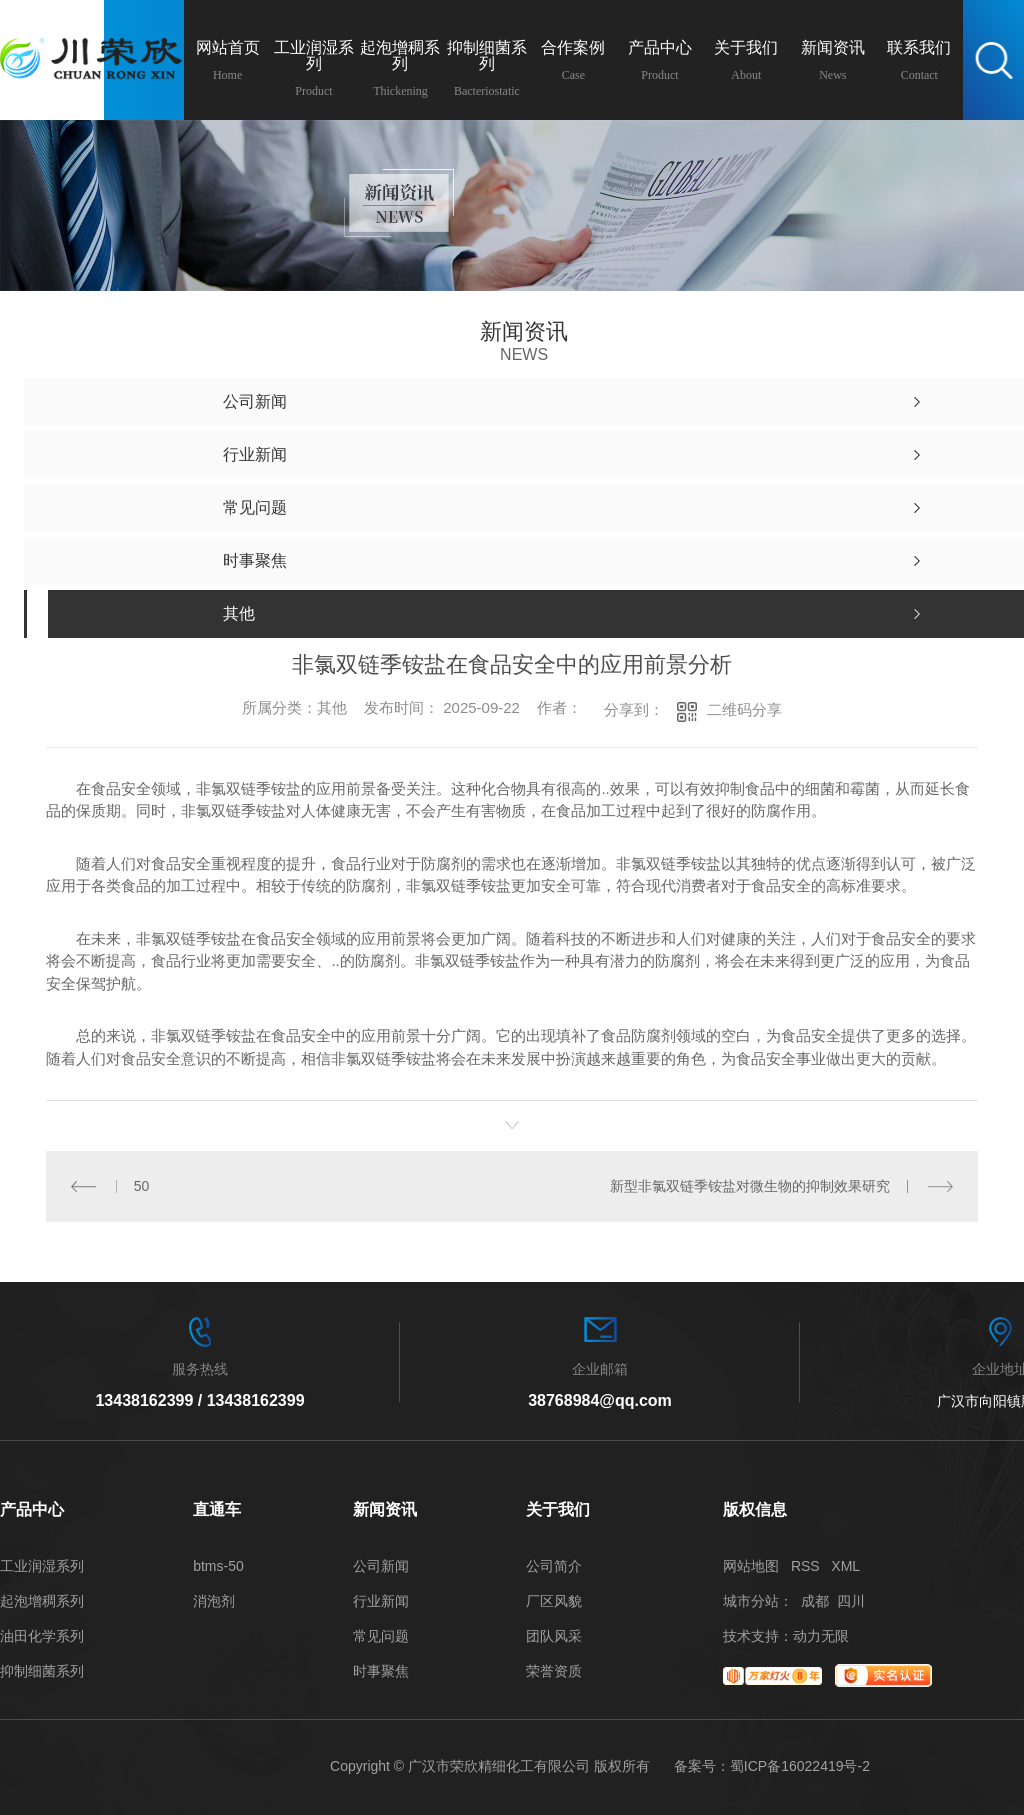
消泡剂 (214, 1601)
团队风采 (554, 1636)
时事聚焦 (381, 1671)
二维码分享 (744, 709)
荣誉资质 (554, 1671)
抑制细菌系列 (42, 1671)
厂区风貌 (554, 1601)
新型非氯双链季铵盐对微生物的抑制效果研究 (750, 1186)
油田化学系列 (42, 1636)
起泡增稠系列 (42, 1601)
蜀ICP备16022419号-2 (800, 1766)
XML (845, 1566)
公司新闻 (381, 1566)
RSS (805, 1566)
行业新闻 (381, 1601)
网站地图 (751, 1566)
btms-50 (218, 1566)
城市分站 (751, 1601)
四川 (851, 1601)
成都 (815, 1601)
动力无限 (821, 1636)
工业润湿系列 (42, 1566)
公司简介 (554, 1566)
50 (142, 1186)
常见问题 (381, 1636)
